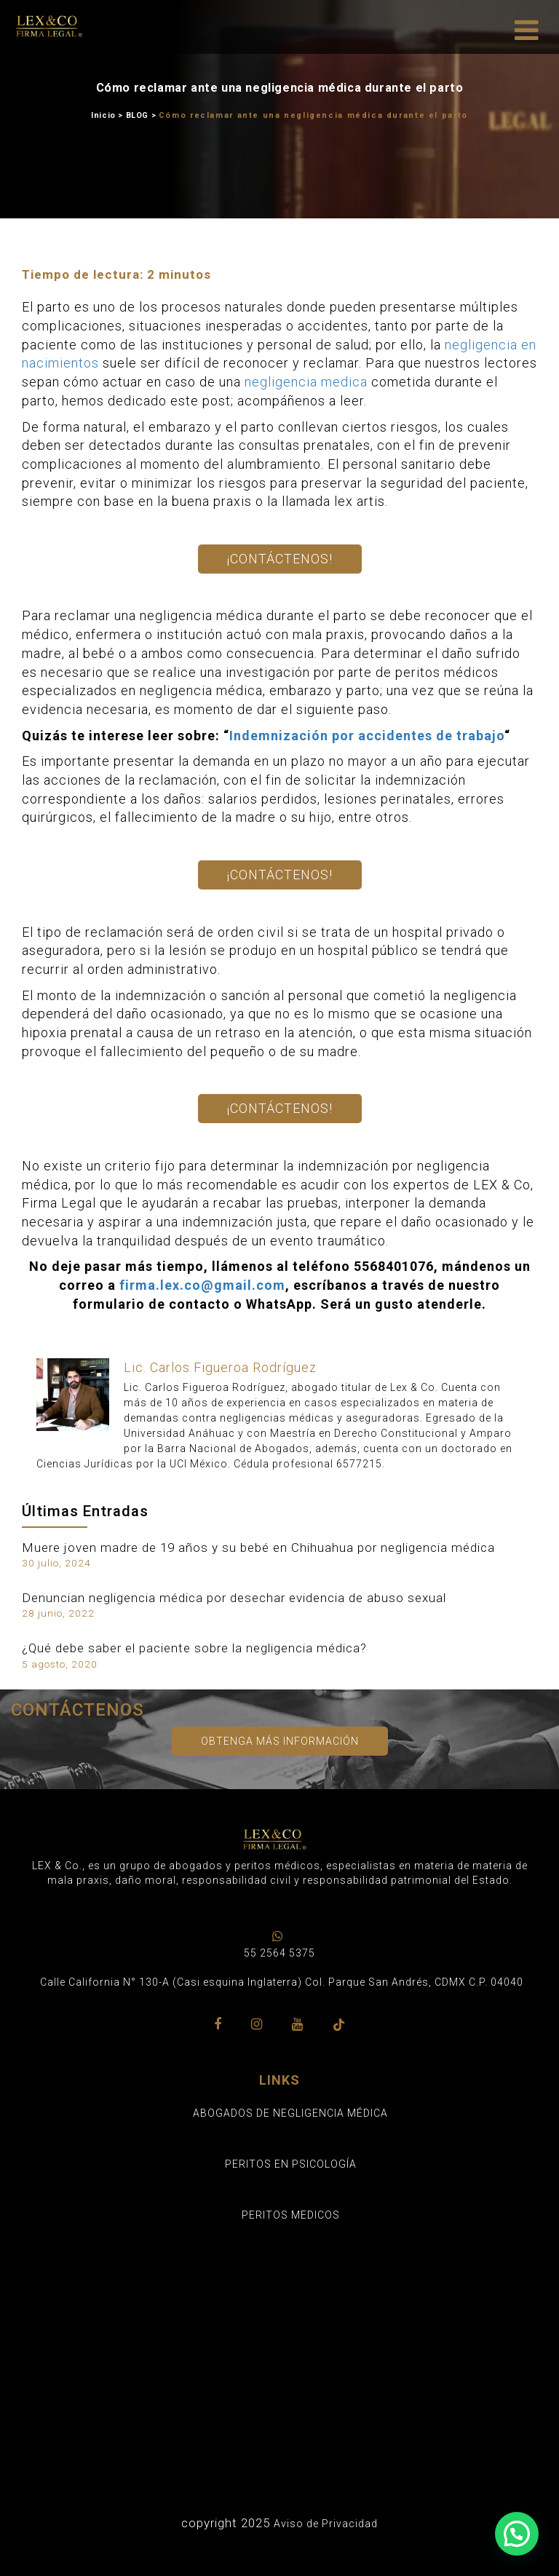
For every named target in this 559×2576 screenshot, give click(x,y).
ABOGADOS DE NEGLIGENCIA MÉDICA (290, 2113)
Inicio (103, 115)
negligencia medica (306, 381)
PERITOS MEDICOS (291, 2215)
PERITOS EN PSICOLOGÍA (291, 2164)
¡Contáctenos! (280, 558)
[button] (517, 2534)
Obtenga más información (280, 1741)
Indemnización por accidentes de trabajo (366, 735)
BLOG (137, 115)
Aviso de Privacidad (326, 2523)
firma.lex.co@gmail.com (202, 1285)
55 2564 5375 (279, 1953)
